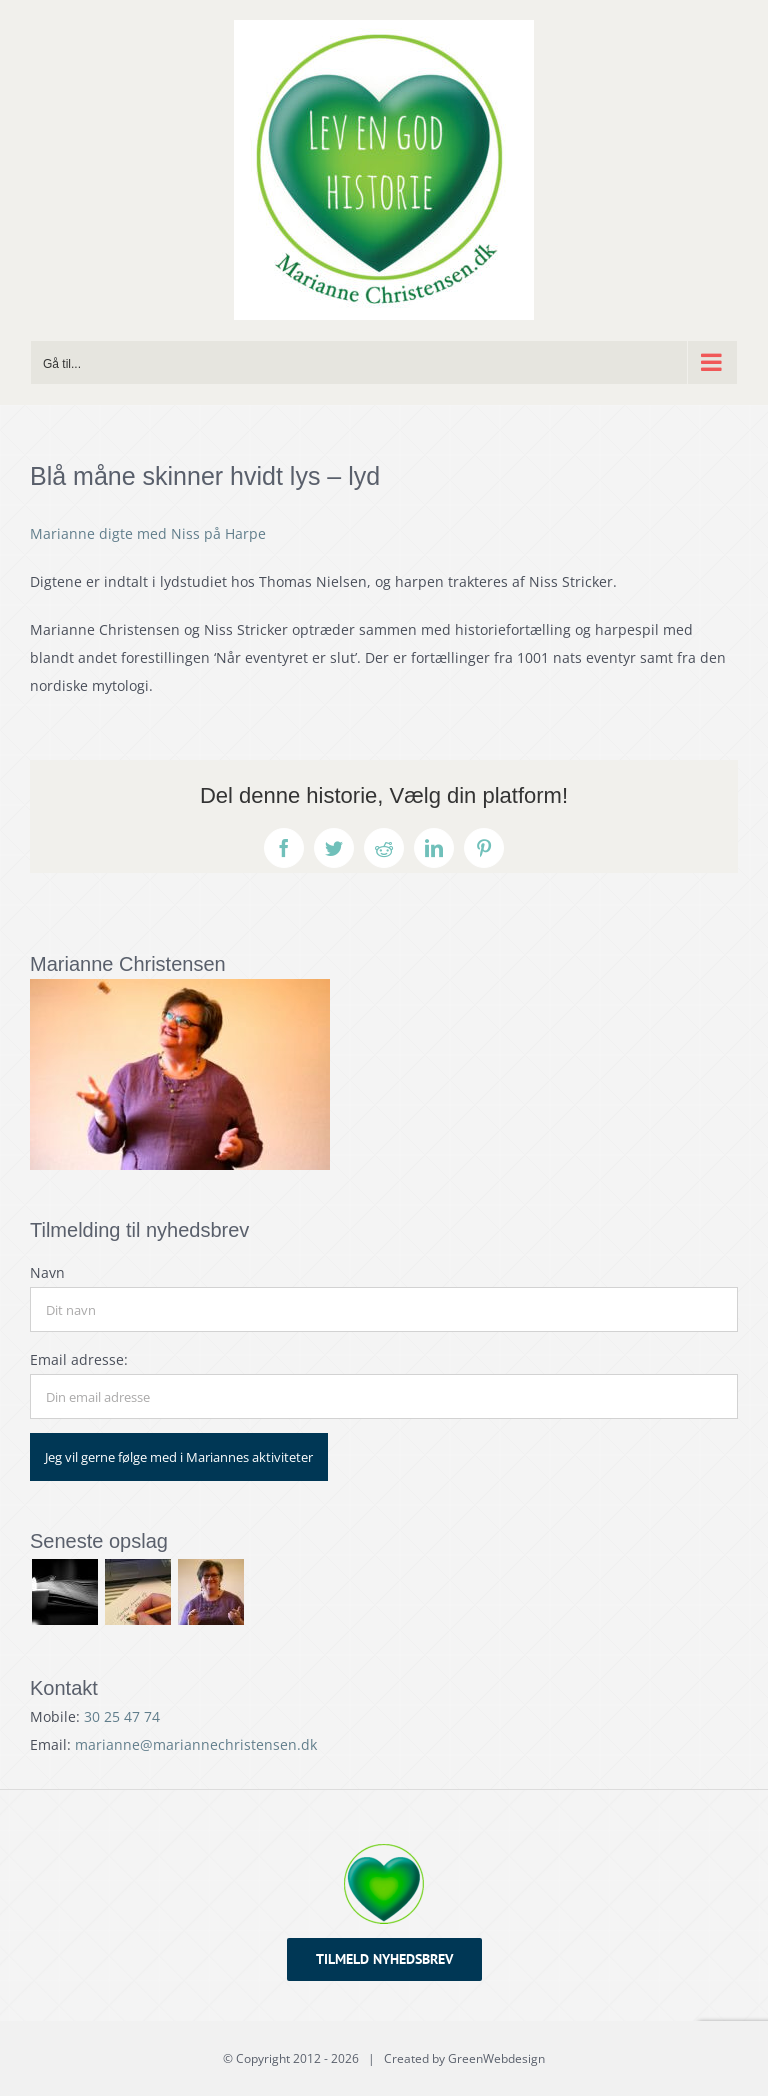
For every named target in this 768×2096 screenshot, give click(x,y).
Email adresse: (79, 1359)
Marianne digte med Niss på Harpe (148, 533)
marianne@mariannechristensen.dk (196, 1744)
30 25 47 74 (122, 1716)
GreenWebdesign (496, 2058)
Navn (47, 1272)
